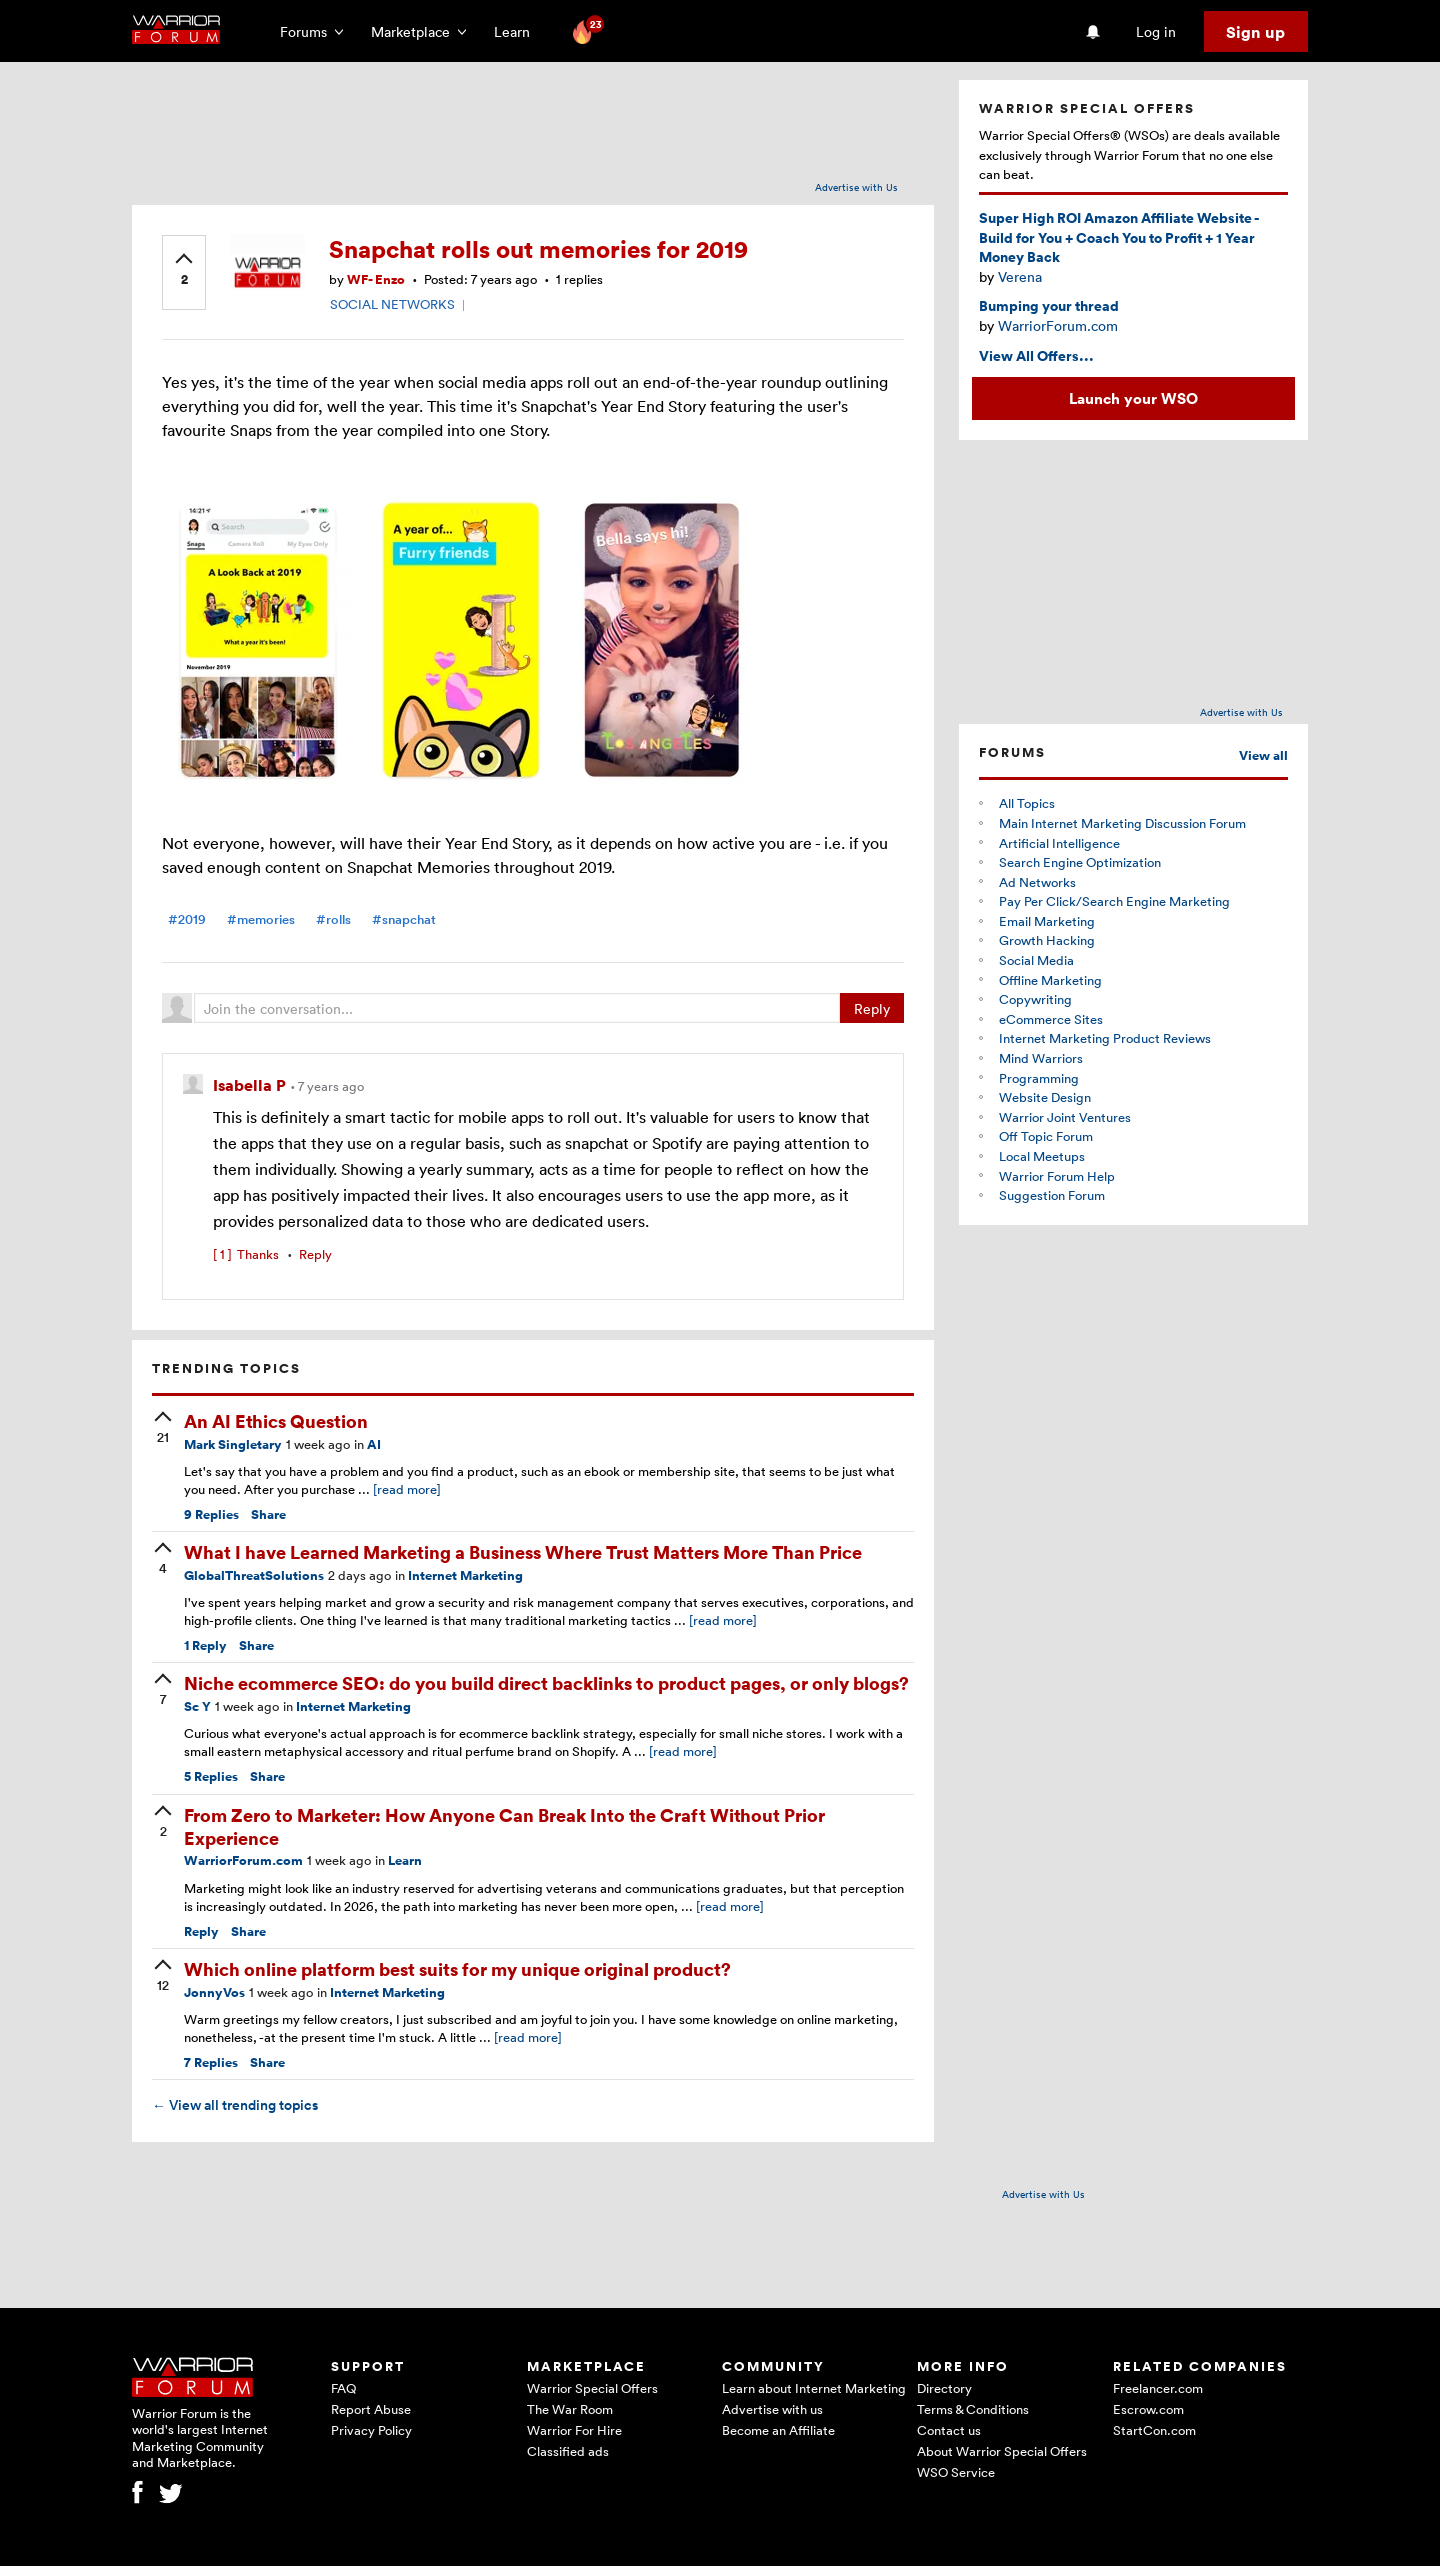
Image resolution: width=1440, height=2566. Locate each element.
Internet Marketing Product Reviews (1105, 1038)
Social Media (1036, 960)
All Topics (1027, 803)
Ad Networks (1037, 882)
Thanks (246, 1254)
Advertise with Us (856, 187)
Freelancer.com (1158, 2388)
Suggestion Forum (1052, 1195)
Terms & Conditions (973, 2409)
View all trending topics (235, 2105)
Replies (211, 1514)
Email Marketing (1047, 921)
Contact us (949, 2430)
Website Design (1045, 1097)
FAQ (343, 2388)
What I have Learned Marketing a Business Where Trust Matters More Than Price (523, 1551)
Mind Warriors (1041, 1058)
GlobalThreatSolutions (254, 1575)
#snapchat (404, 919)
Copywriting (1035, 999)
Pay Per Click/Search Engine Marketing (1114, 901)
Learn (518, 31)
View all (1263, 755)
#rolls (333, 919)
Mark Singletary (233, 1444)
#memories (261, 919)
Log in (1156, 31)
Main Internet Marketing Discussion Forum (1122, 823)
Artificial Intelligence (1059, 843)
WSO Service (956, 2472)
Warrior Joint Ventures (1065, 1117)
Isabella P (251, 1085)
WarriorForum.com (243, 1860)
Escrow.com (1148, 2409)
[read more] (407, 1489)
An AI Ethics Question (276, 1420)
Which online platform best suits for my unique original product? (457, 1968)
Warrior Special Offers (592, 2388)
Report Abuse (371, 2409)
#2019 (187, 919)
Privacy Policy (371, 2430)
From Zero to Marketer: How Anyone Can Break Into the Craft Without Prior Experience (504, 1826)
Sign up (1255, 32)
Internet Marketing (465, 1575)
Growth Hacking (1047, 940)
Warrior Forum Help (1057, 1176)
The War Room (570, 2409)
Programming (1039, 1078)
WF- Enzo (376, 279)
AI (374, 1444)
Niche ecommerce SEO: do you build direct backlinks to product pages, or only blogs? (546, 1682)
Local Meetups (1042, 1156)
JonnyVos (214, 1992)
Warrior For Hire (574, 2430)
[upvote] (184, 271)
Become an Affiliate (778, 2430)
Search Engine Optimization (1080, 862)
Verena (1020, 276)
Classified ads (568, 2451)
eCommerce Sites (1051, 1019)
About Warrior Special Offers (1002, 2451)
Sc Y (197, 1706)
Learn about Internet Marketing (814, 2388)
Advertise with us (772, 2409)
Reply (872, 1008)
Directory (944, 2388)
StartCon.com (1154, 2430)
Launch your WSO (1133, 398)
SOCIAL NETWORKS (392, 304)
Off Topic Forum (1046, 1136)
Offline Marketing (1050, 980)
